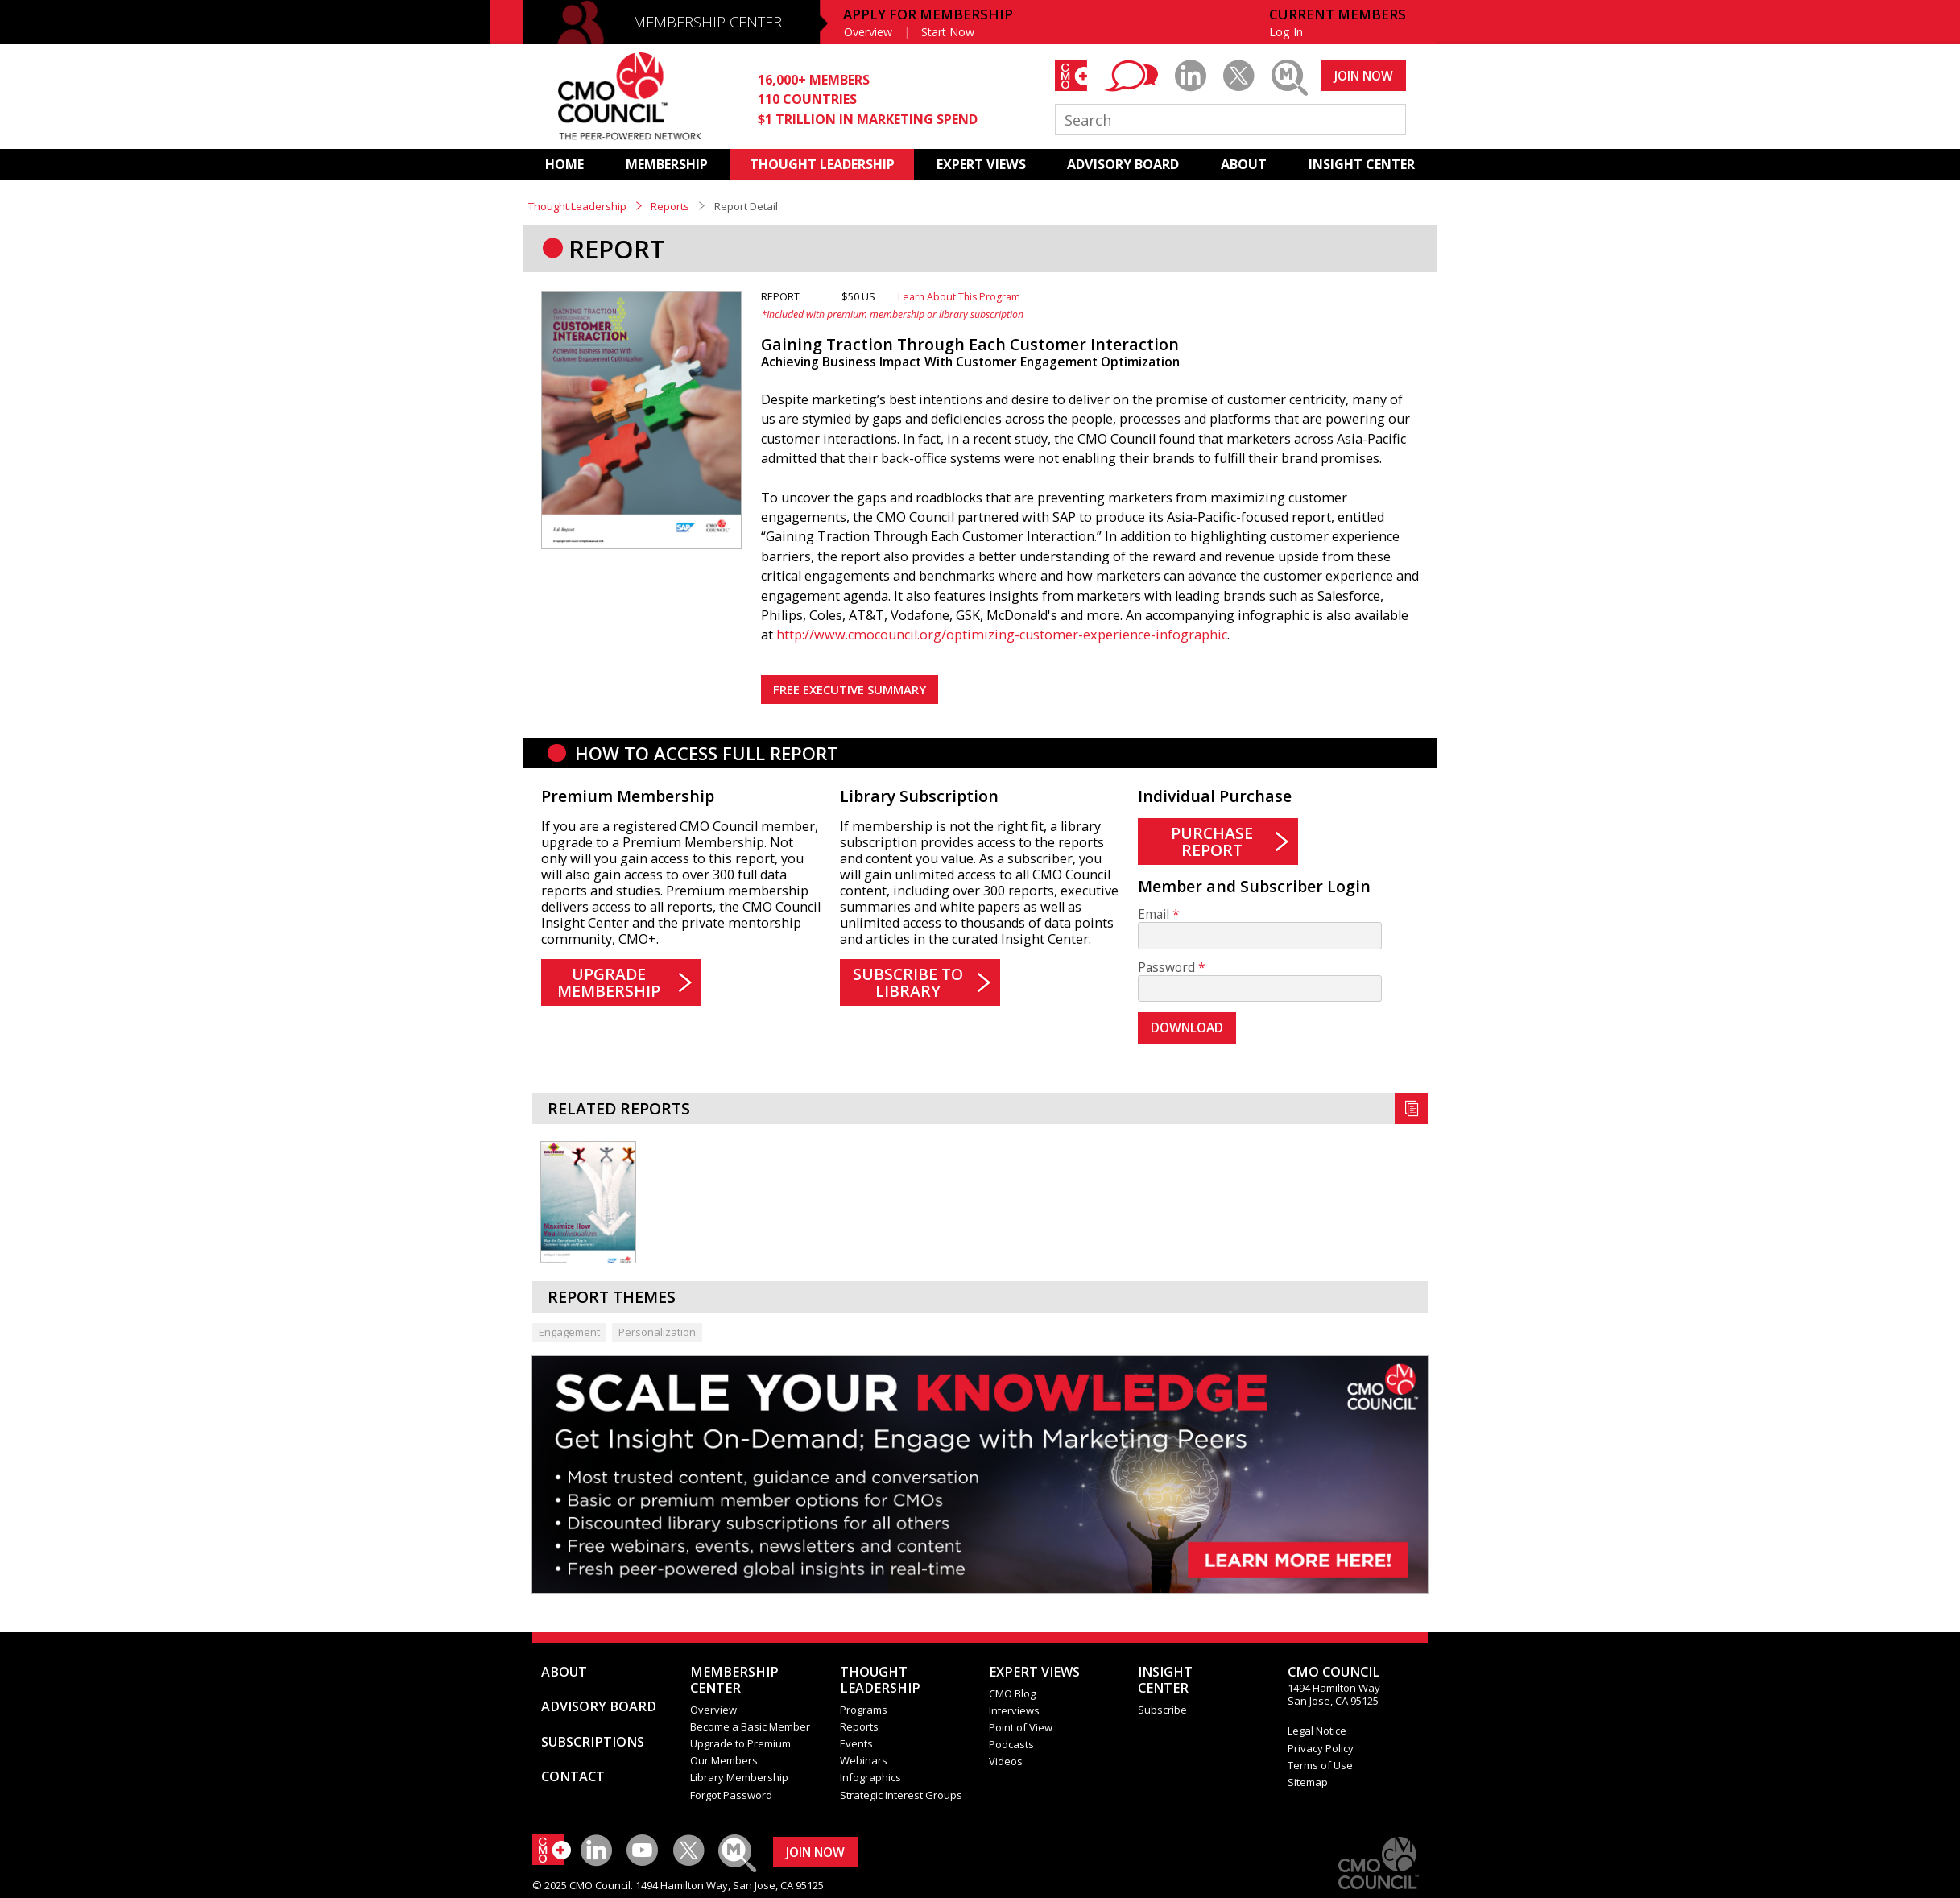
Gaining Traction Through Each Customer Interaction (970, 344)
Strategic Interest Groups (901, 1795)
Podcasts (1011, 1744)
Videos (1006, 1761)
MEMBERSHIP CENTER (707, 21)
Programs (863, 1709)
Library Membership (739, 1777)
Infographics (870, 1777)
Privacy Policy (1321, 1748)
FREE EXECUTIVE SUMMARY (849, 689)
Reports (670, 206)
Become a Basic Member (750, 1726)
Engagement (569, 1332)
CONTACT (573, 1776)
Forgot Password (731, 1795)
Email (1153, 914)
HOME (564, 164)
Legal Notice (1317, 1730)
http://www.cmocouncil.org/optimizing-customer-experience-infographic (1001, 634)
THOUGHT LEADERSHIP (822, 164)
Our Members (724, 1760)
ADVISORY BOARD (1123, 164)
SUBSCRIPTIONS (592, 1742)
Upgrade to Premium (740, 1743)
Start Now (947, 31)
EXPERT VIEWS (981, 164)
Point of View (1020, 1727)
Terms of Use (1320, 1765)
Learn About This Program (959, 297)
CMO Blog (1012, 1693)
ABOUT (1244, 164)
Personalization (657, 1332)
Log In (1286, 31)
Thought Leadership (577, 206)
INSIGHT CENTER (1362, 164)
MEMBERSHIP (667, 164)
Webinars (863, 1760)
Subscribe (1162, 1709)
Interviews (1014, 1710)
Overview (868, 31)
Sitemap (1308, 1782)
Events (856, 1743)
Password (1166, 967)
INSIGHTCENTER (1165, 1680)
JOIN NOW (1363, 76)
